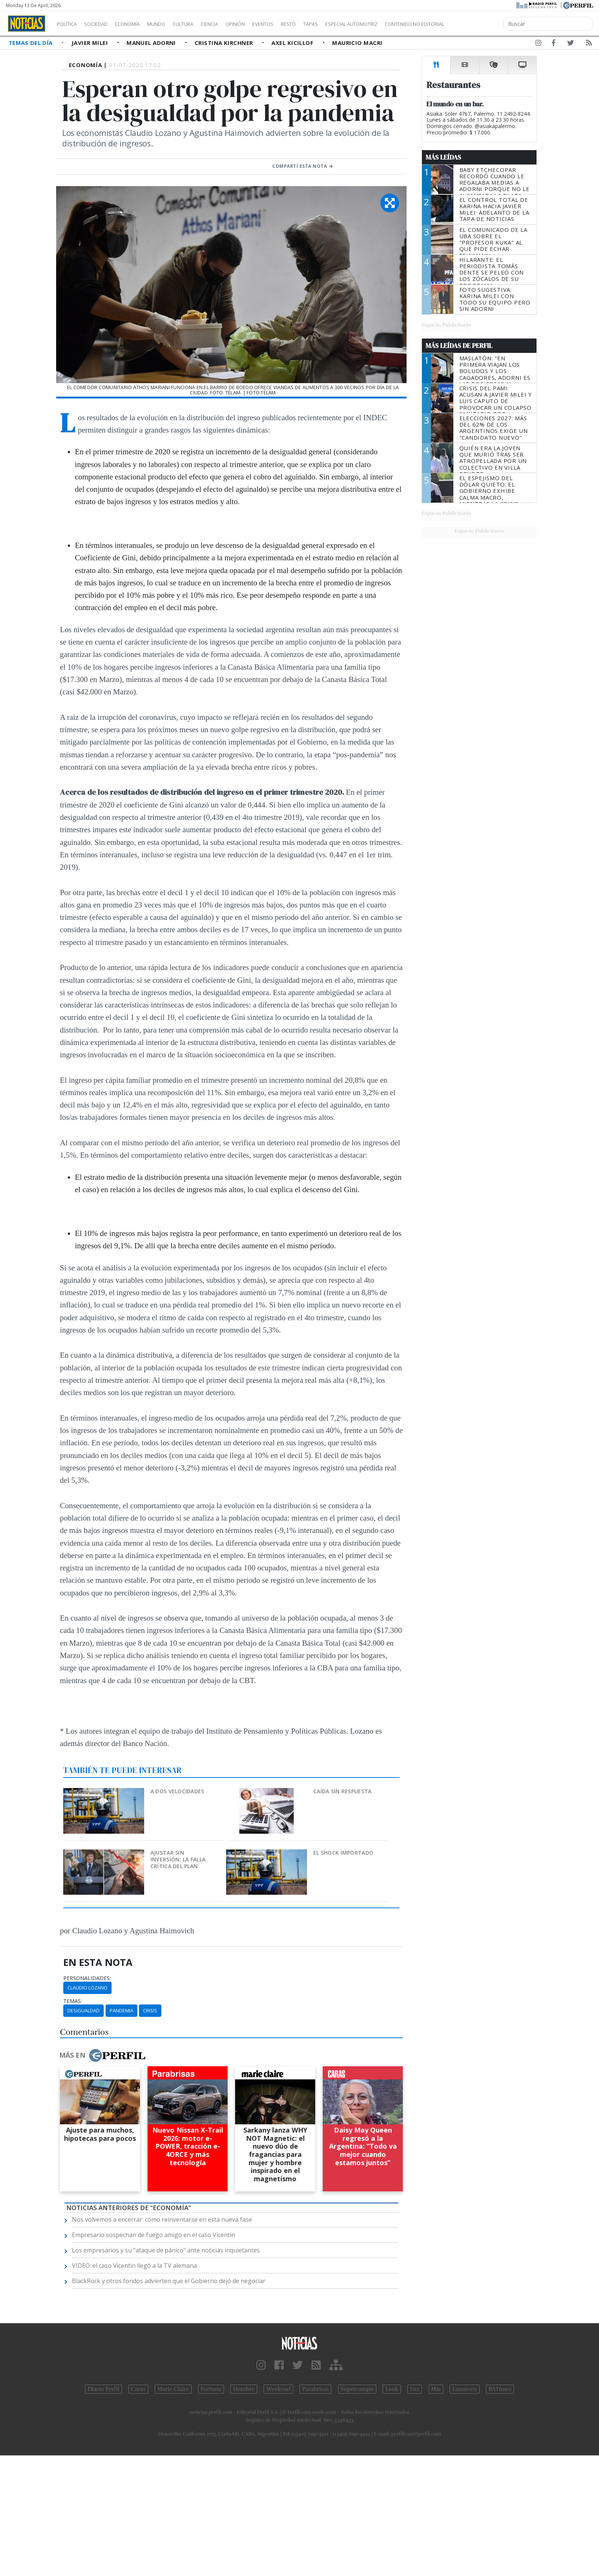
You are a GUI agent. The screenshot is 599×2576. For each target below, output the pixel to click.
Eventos (298, 24)
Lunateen (464, 2389)
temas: (72, 2001)
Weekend (278, 2389)
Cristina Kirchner (225, 42)
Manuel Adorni (152, 42)
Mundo (173, 24)
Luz (414, 2389)
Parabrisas (315, 2389)
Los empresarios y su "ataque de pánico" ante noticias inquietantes (166, 2250)
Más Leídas (443, 157)
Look (391, 2389)
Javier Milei (91, 42)
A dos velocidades (177, 1791)
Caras (138, 2389)
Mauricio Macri (357, 42)
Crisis (150, 2010)
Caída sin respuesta (342, 1791)
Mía (436, 2389)
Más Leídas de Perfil (459, 345)
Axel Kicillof (293, 42)
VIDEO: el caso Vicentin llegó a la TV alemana (134, 2265)
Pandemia (121, 2010)
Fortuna (211, 2389)
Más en (102, 2055)
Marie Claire (173, 2389)
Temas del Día (31, 42)
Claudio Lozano (87, 1987)
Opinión (265, 24)
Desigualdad (83, 2010)
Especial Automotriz (401, 24)
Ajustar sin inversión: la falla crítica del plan (178, 1859)
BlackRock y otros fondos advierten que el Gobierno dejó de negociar (168, 2281)
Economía (140, 24)
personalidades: (87, 1978)
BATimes (500, 2389)
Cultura (204, 24)
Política (69, 24)
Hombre (244, 2389)
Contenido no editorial (478, 24)
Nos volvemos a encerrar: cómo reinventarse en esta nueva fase (162, 2219)
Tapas (353, 24)
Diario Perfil (103, 2389)
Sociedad (104, 24)
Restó (328, 24)
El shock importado (343, 1852)
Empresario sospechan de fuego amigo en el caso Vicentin (153, 2235)
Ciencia (235, 24)
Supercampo (357, 2389)
